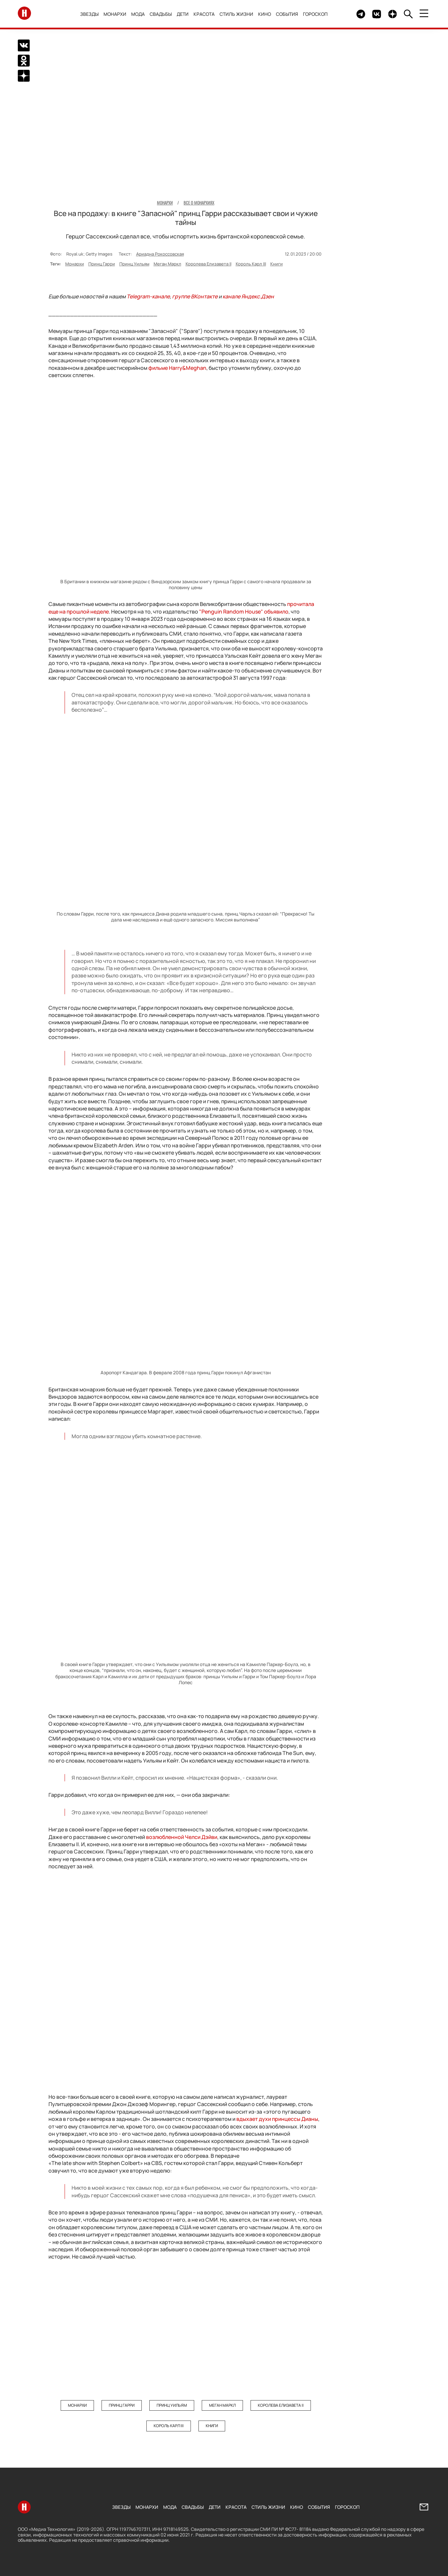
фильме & (177, 367)
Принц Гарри (101, 264)
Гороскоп (315, 14)
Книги (276, 264)
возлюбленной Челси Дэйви (181, 1837)
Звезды (89, 14)
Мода (138, 14)
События (287, 14)
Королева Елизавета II (208, 264)
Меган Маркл (167, 264)
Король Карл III (251, 264)
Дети (183, 14)
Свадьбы (161, 14)
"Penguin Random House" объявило (243, 611)
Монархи (115, 14)
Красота (204, 14)
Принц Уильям (134, 264)
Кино (264, 14)
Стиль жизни (237, 14)
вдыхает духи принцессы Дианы (277, 2119)
